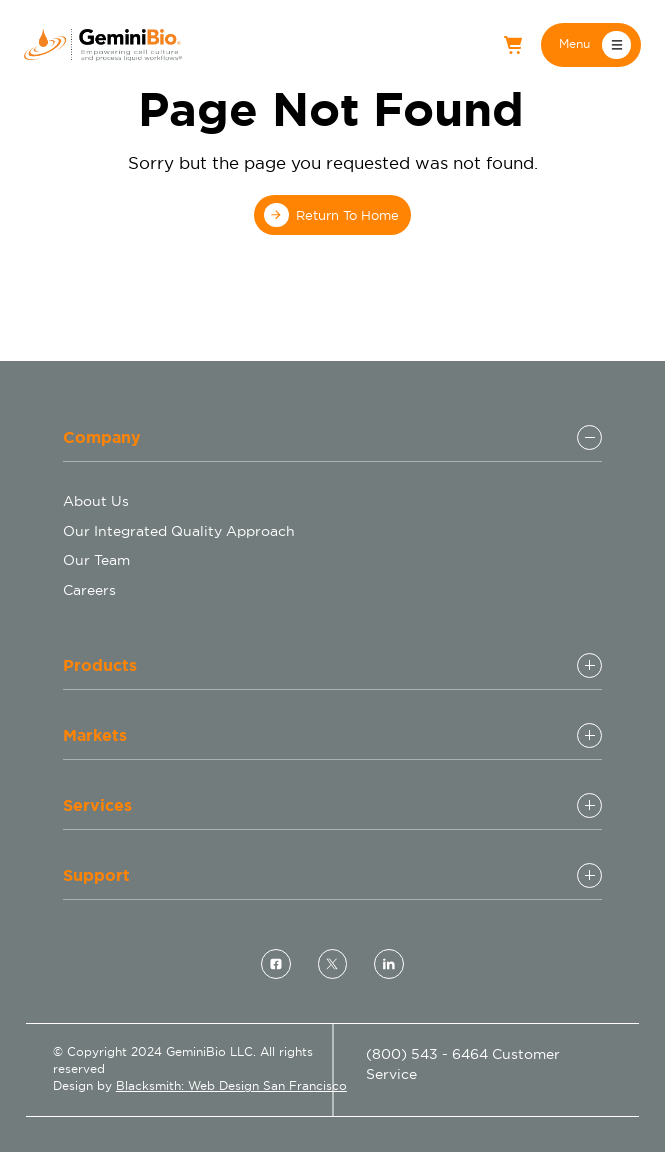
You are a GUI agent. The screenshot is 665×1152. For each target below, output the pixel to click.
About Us (96, 501)
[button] (591, 45)
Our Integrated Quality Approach (179, 531)
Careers (89, 590)
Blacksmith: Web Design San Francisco (231, 1086)
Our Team (96, 560)
